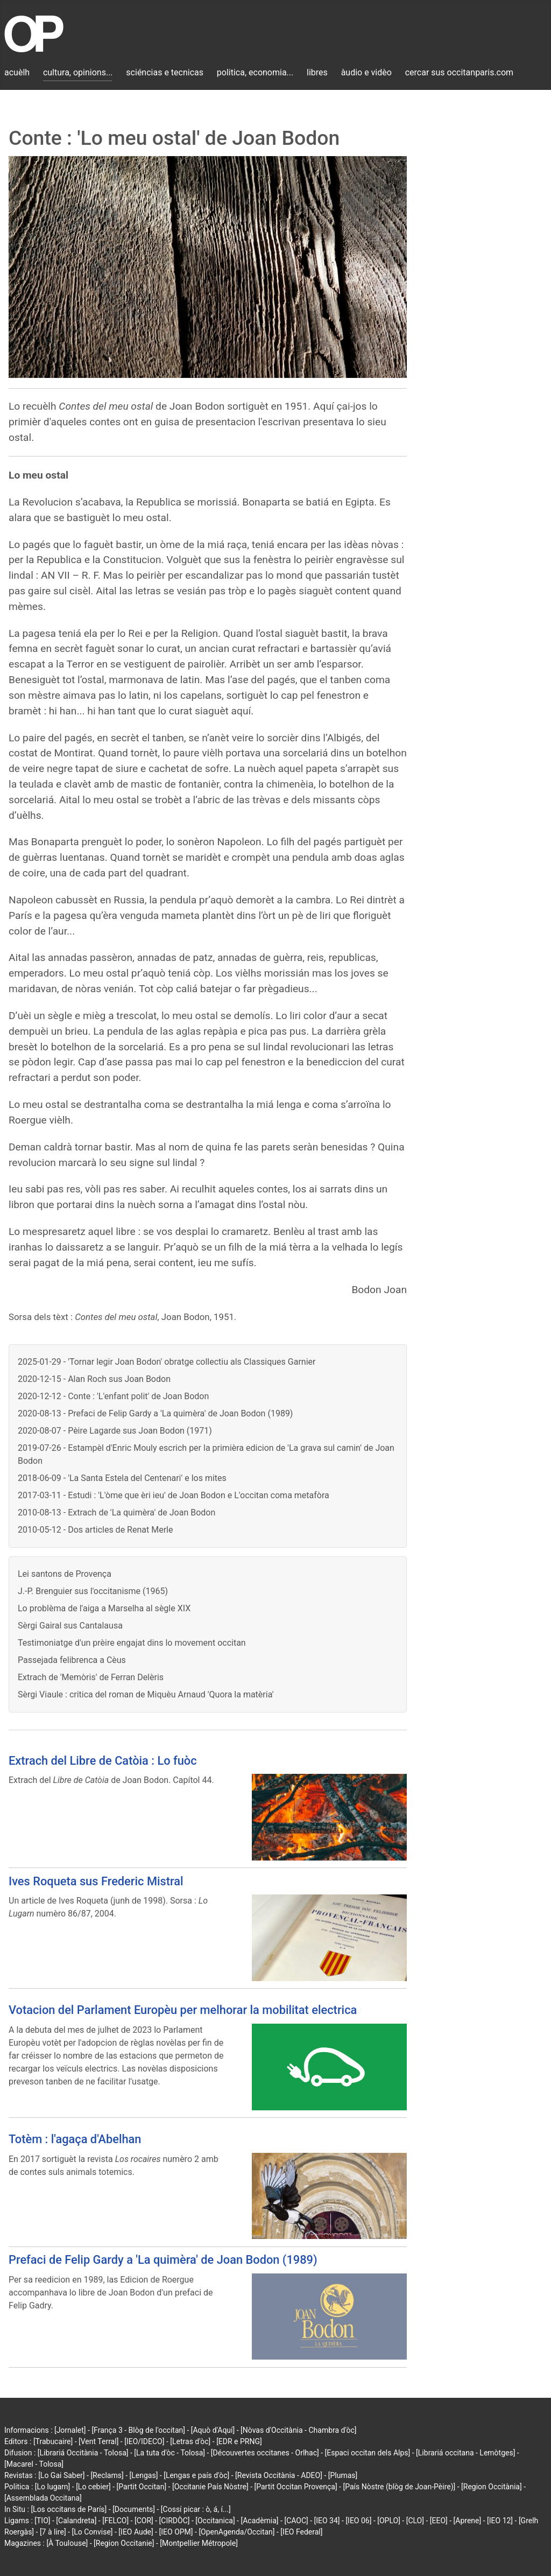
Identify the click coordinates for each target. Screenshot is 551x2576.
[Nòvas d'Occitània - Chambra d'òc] (298, 2430)
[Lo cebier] (93, 2486)
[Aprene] (468, 2520)
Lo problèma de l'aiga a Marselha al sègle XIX (104, 1608)
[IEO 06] (358, 2520)
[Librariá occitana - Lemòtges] (465, 2452)
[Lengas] (144, 2475)
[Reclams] (106, 2475)
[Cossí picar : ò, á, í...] (196, 2509)
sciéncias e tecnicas (164, 72)
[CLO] (415, 2520)
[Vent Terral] (98, 2441)
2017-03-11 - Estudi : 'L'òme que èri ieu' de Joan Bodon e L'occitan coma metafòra (173, 1495)
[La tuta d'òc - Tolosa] (169, 2452)
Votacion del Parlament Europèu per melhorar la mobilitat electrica (183, 2010)
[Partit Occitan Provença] (295, 2486)
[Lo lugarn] (52, 2486)
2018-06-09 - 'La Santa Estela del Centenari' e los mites (122, 1478)
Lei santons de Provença (64, 1574)
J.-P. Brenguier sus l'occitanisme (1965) (93, 1591)
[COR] (144, 2520)
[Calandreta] (76, 2520)
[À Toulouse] (67, 2543)
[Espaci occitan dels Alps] (368, 2452)
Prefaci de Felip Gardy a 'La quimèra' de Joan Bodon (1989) (163, 2259)
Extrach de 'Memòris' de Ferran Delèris (91, 1677)
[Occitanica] (215, 2520)
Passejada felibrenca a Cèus (72, 1660)
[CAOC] (296, 2520)
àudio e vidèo (366, 72)
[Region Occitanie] (124, 2543)
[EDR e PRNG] (239, 2441)
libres (317, 72)
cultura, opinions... (78, 72)
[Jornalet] (70, 2430)
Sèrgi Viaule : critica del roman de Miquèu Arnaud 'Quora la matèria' (146, 1694)
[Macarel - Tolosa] (33, 2464)
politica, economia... (255, 72)
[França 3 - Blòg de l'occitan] (138, 2430)
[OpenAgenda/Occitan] (236, 2532)
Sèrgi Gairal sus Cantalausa (70, 1625)
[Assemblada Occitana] (43, 2498)
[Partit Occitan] (142, 2486)
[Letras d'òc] (190, 2441)
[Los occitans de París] (69, 2509)
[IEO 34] (327, 2520)
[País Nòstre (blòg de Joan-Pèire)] (399, 2486)
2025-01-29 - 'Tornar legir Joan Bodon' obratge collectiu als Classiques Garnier (166, 1362)
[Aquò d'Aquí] (213, 2430)
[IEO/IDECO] (144, 2441)
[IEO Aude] (135, 2532)
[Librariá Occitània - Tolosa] (83, 2452)
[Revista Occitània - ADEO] (278, 2475)
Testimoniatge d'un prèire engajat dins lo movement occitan (132, 1643)
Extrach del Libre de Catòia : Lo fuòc (103, 1760)
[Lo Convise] (92, 2532)
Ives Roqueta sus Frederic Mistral (96, 1881)
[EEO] (439, 2520)
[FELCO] (115, 2520)
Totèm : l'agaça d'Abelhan (75, 2139)
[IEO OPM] (176, 2532)
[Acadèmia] (259, 2520)
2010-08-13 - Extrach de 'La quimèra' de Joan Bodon (116, 1512)
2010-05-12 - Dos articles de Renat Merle (95, 1530)
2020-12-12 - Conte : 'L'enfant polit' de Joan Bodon (113, 1396)
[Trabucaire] (53, 2441)
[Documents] (133, 2509)
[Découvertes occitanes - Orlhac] (265, 2452)
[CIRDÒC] (174, 2520)
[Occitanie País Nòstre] (210, 2486)
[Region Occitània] (491, 2486)
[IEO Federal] (301, 2532)
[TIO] (42, 2520)
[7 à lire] (53, 2532)
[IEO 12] (500, 2520)
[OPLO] (388, 2520)
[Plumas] (343, 2475)
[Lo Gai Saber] (61, 2475)
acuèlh (17, 72)
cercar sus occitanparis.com (459, 72)
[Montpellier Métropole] (199, 2543)
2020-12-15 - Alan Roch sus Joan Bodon (94, 1379)
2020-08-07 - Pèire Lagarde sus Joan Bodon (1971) (115, 1431)
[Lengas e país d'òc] (196, 2475)
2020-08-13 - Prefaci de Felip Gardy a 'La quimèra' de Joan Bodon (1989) (155, 1413)
